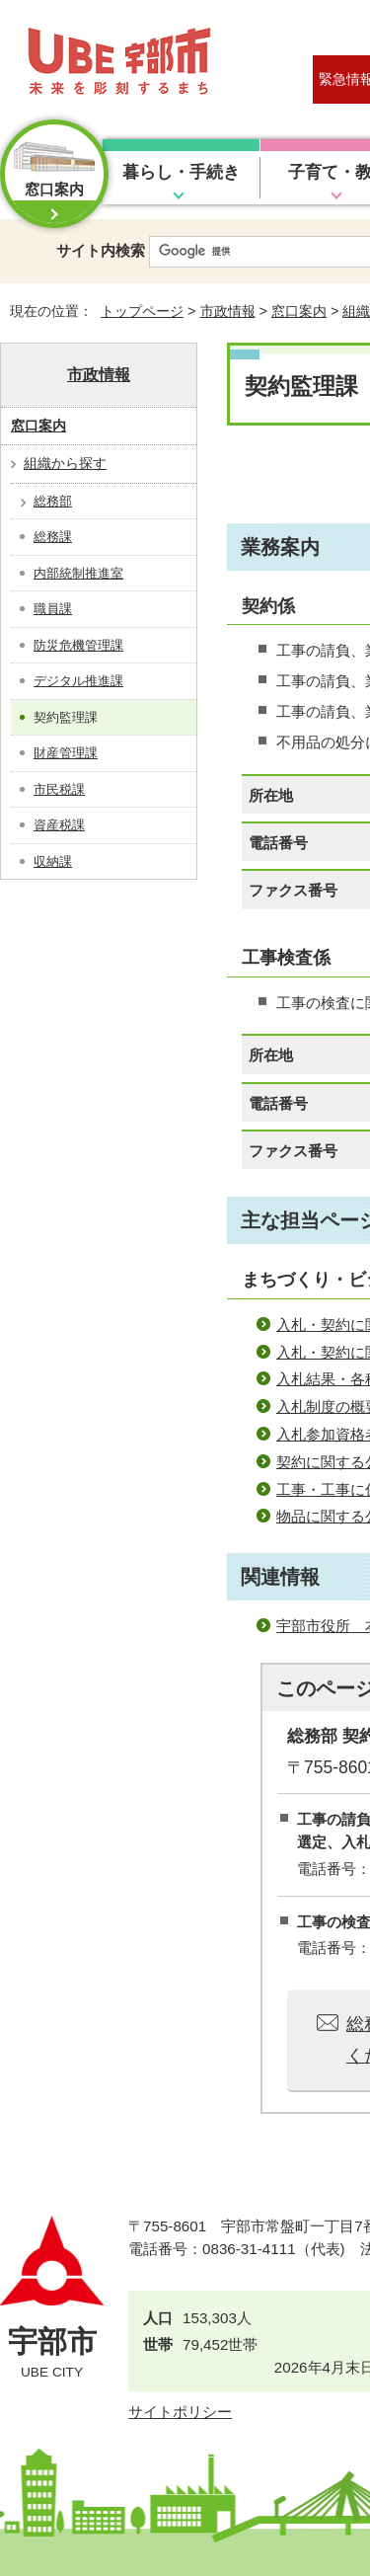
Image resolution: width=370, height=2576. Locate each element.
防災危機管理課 (78, 645)
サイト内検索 (100, 250)
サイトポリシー (180, 2411)
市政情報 (228, 311)
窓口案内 (299, 311)
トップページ (142, 311)
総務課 (53, 536)
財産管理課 (66, 752)
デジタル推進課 (78, 680)
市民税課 (59, 789)
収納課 (53, 861)
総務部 (53, 501)
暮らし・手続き (181, 172)
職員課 (53, 608)
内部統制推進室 (78, 573)
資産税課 (59, 825)
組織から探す (65, 463)
